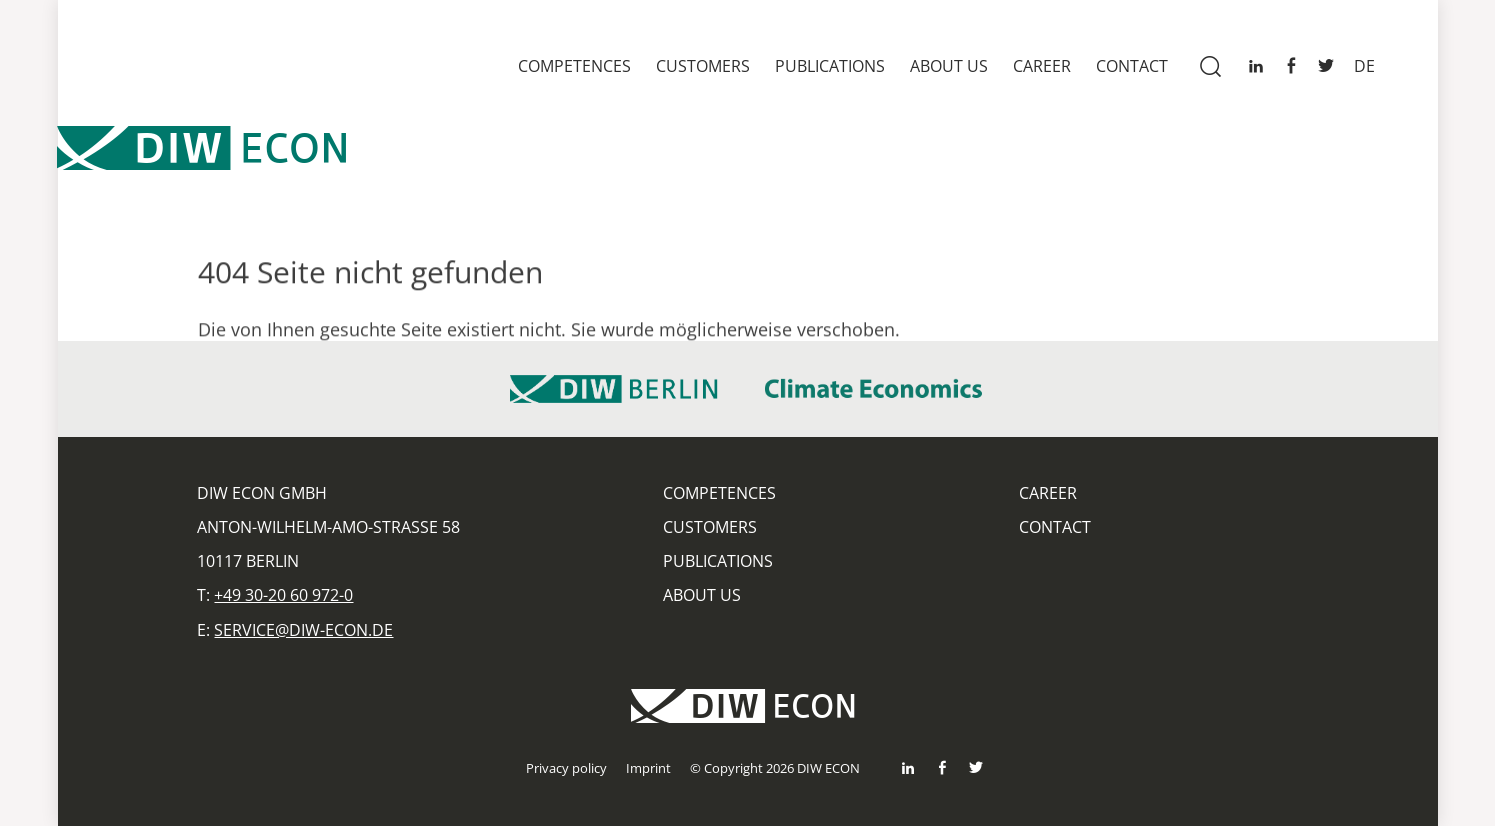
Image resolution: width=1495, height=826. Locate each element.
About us (949, 66)
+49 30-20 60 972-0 (283, 595)
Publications (830, 66)
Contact (1132, 66)
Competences (574, 66)
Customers (703, 66)
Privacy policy (566, 768)
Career (1042, 66)
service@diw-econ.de (303, 630)
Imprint (648, 768)
